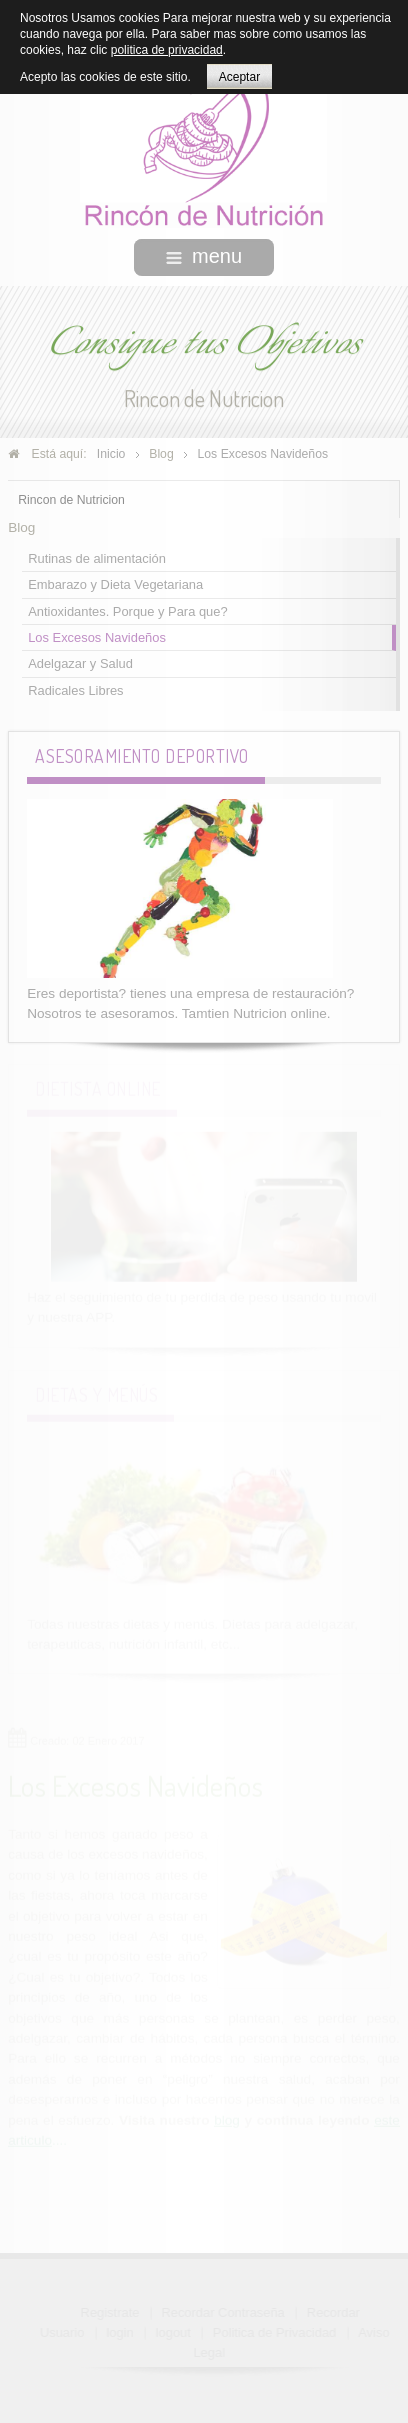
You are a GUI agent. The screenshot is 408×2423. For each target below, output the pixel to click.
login (120, 2332)
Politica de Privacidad (275, 2332)
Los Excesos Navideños (97, 635)
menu (204, 256)
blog (227, 2119)
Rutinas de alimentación (97, 556)
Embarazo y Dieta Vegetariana (115, 583)
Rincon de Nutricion (71, 498)
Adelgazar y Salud (80, 662)
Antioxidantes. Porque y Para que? (127, 609)
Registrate (111, 2312)
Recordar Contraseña (223, 2312)
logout (174, 2332)
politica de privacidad (167, 50)
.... (59, 2139)
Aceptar (239, 77)
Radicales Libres (75, 688)
